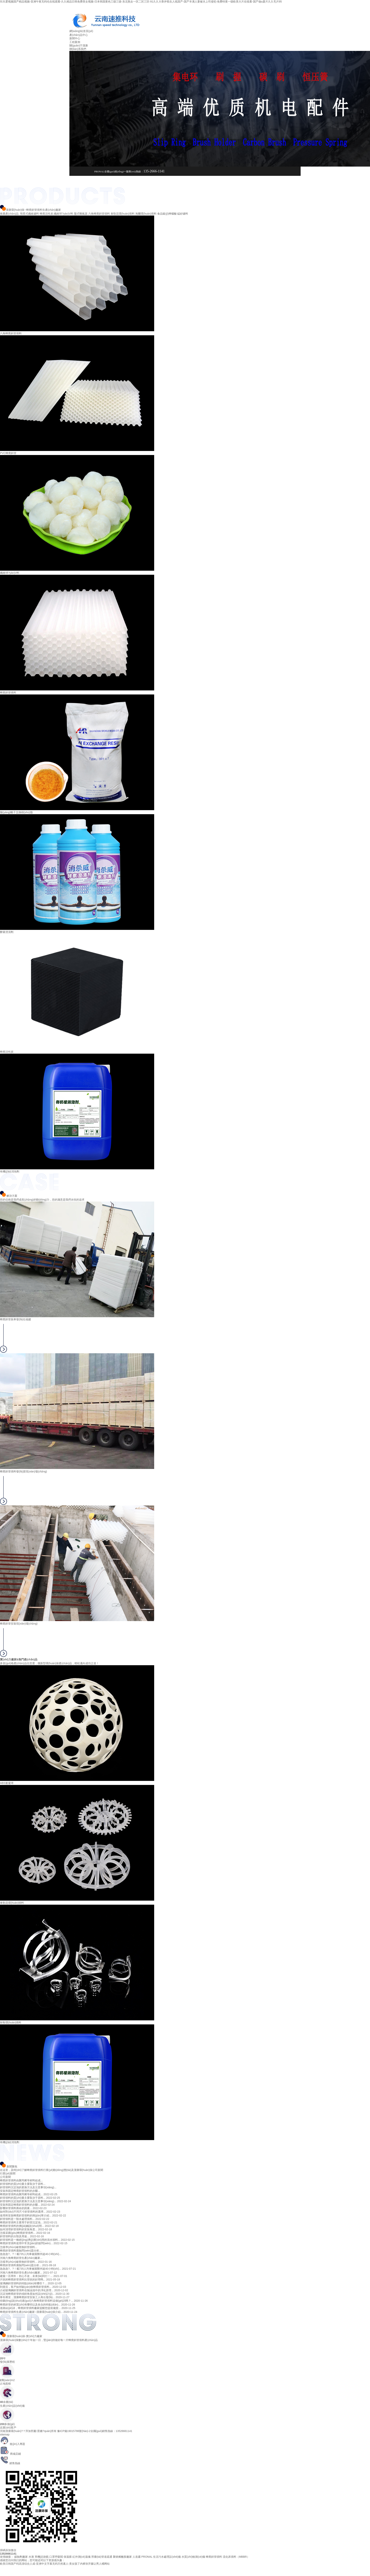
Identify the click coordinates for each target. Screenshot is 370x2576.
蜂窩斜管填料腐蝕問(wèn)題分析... (20, 2250)
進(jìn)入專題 (12, 2443)
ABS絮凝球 (6, 1783)
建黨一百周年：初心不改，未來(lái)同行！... (26, 2276)
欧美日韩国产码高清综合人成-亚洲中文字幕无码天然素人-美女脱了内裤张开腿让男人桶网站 (55, 2563)
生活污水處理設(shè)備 (167, 2556)
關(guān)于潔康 (78, 45)
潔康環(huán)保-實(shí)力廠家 (24, 2336)
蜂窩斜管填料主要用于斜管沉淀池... (21, 2222)
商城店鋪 (10, 2453)
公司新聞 (5, 2176)
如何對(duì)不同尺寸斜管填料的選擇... (22, 2211)
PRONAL (146, 2556)
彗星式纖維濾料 (29, 213)
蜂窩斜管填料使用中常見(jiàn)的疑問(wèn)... (26, 2243)
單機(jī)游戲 (42, 2556)
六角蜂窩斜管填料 (99, 213)
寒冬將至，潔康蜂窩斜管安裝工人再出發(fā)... (27, 2297)
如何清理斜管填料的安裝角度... (18, 2229)
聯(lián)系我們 (77, 49)
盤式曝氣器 (80, 213)
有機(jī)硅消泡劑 (9, 1171)
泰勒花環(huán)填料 (123, 213)
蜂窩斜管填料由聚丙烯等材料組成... (21, 2180)
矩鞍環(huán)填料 (10, 2022)
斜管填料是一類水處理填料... (17, 2218)
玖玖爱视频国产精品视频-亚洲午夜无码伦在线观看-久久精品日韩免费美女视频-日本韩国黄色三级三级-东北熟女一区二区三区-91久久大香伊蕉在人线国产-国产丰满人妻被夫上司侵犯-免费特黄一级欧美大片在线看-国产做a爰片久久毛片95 (141, 1)
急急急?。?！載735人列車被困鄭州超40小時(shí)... (30, 2254)
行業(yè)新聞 (7, 2173)
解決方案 (12, 1195)
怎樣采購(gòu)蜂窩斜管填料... (17, 2232)
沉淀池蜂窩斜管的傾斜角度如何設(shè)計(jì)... (27, 2293)
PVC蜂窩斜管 (8, 453)
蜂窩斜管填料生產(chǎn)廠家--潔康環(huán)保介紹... (31, 2311)
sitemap (4, 2434)
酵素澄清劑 (6, 932)
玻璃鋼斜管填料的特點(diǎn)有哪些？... (23, 2283)
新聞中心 (74, 38)
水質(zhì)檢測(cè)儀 (193, 2556)
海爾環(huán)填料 (145, 213)
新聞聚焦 (12, 2166)
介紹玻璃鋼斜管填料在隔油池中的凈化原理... (27, 2290)
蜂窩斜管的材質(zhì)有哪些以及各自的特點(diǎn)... (30, 2304)
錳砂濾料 (182, 213)
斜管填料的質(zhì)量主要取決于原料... (22, 2183)
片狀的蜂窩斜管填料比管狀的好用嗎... (22, 2279)
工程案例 (74, 42)
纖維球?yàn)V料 (63, 213)
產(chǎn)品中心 (78, 34)
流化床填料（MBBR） (236, 2556)
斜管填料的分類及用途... (14, 2236)
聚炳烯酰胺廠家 (122, 2556)
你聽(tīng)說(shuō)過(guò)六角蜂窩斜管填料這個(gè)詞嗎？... (36, 2300)
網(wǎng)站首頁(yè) (81, 31)
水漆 (31, 2556)
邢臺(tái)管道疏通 (101, 2556)
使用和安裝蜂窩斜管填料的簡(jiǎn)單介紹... (25, 2215)
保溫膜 (68, 2556)
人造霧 (137, 2556)
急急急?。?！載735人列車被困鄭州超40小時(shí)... (30, 2268)
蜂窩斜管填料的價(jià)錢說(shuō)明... (22, 2225)
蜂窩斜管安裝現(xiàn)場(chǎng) (19, 1623)
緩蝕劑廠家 (21, 2556)
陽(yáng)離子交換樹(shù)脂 (16, 812)
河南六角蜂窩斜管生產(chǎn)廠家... (21, 2257)
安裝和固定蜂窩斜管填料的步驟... (20, 2190)
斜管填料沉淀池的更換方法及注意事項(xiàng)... (28, 2187)
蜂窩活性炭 (46, 213)
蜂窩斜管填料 (8, 692)
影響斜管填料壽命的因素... (16, 2208)
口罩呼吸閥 (56, 2556)
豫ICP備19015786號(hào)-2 (74, 2431)
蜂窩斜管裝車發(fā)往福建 (15, 1319)
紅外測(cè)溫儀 (81, 2556)
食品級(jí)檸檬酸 (167, 213)
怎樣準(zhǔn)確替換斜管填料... (18, 2247)
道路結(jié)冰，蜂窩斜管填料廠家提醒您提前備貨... (30, 2308)
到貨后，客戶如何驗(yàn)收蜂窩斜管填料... (26, 2286)
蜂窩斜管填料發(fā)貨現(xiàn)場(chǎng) (23, 1471)
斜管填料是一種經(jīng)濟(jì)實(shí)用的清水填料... (30, 2239)
